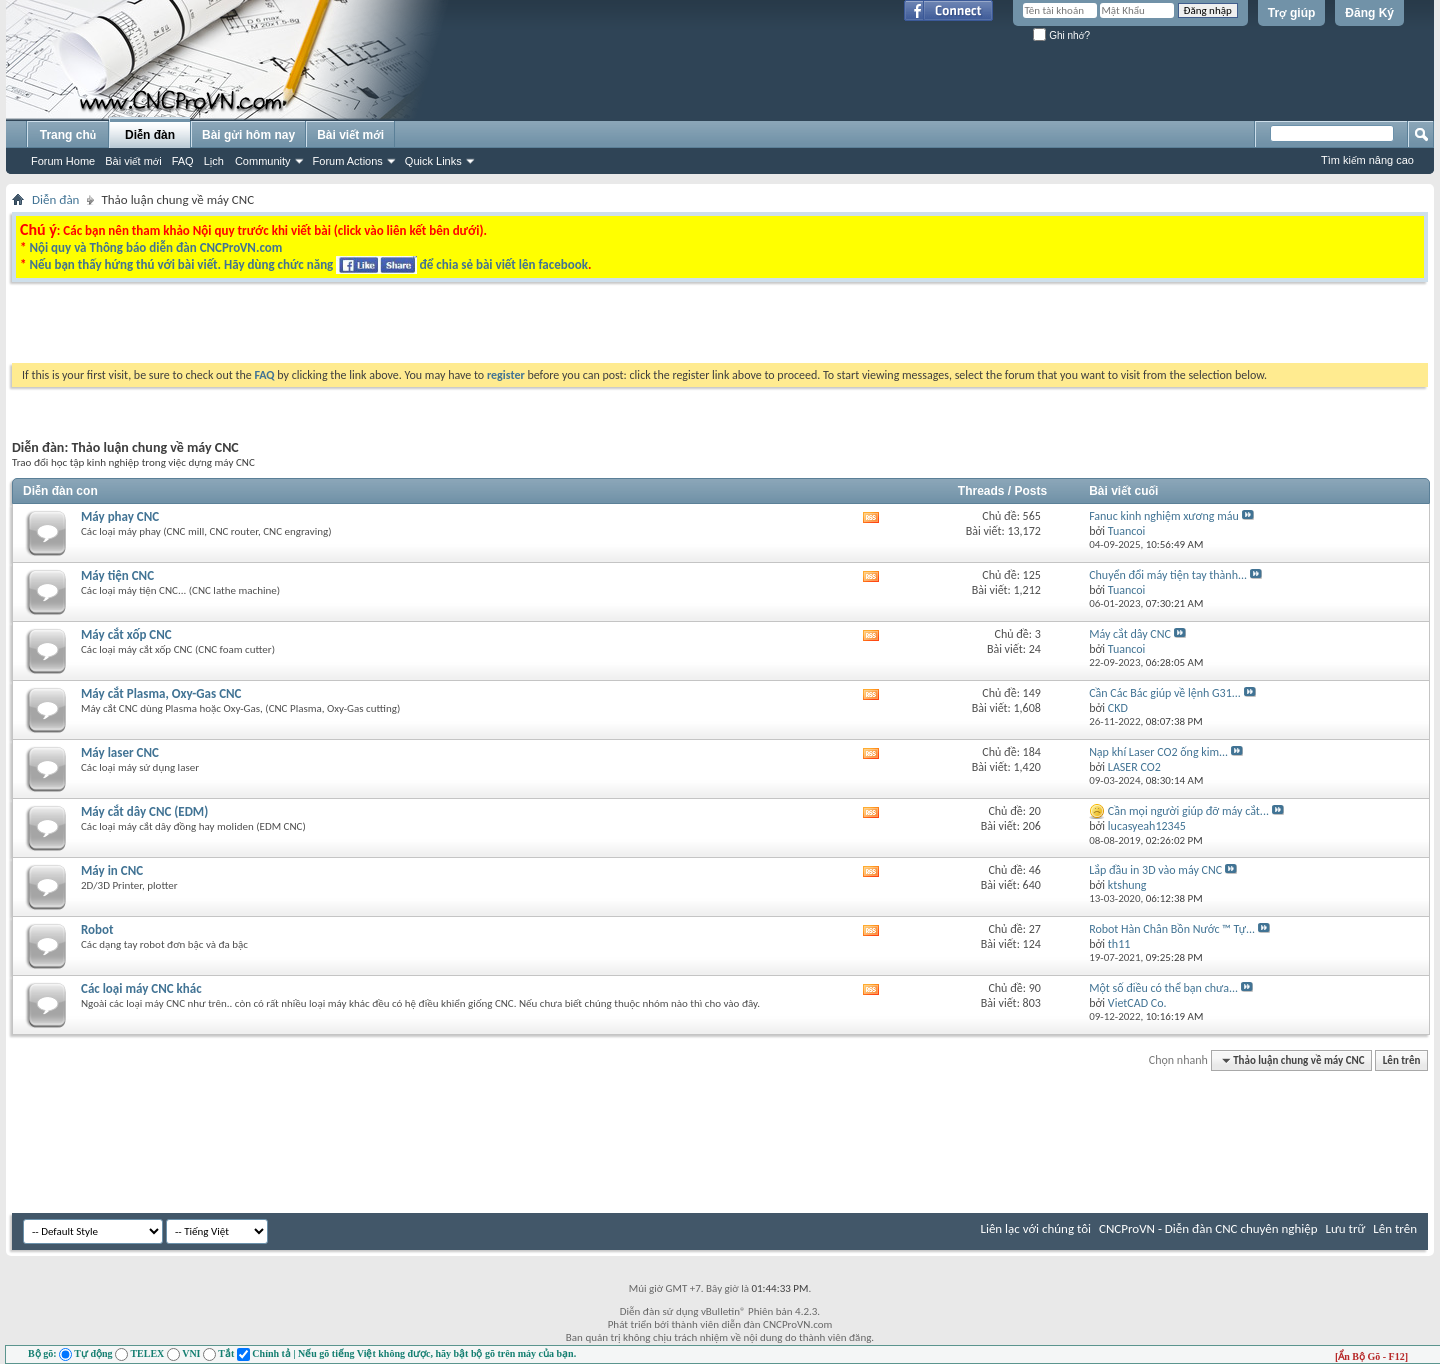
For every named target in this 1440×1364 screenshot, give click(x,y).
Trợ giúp (1292, 13)
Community (263, 161)
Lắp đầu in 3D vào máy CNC (1155, 870)
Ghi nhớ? (1061, 35)
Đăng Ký (1369, 13)
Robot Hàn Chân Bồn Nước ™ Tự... (1172, 929)
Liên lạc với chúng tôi (1035, 1228)
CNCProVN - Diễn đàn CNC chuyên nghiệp (1208, 1228)
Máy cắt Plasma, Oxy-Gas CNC (161, 693)
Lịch (214, 161)
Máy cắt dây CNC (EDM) (144, 811)
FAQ (183, 161)
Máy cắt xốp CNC (126, 634)
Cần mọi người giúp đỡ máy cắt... (1188, 811)
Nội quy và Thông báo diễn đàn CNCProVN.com (155, 247)
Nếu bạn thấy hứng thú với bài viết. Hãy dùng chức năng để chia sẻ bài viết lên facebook (308, 264)
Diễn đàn (150, 135)
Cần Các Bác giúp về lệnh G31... (1165, 693)
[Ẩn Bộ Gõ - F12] (1371, 1356)
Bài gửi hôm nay (248, 135)
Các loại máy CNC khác (141, 988)
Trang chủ (68, 135)
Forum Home (63, 161)
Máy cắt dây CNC (1130, 634)
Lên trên (1402, 1060)
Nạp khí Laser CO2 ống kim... (1158, 752)
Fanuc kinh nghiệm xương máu (1164, 516)
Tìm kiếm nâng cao (1367, 160)
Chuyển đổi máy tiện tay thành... (1168, 575)
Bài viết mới (133, 161)
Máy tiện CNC (117, 575)
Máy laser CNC (120, 752)
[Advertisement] (468, 328)
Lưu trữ (1346, 1228)
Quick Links (433, 161)
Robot (97, 929)
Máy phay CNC (120, 516)
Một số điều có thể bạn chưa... (1163, 988)
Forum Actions (348, 161)
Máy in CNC (112, 870)
